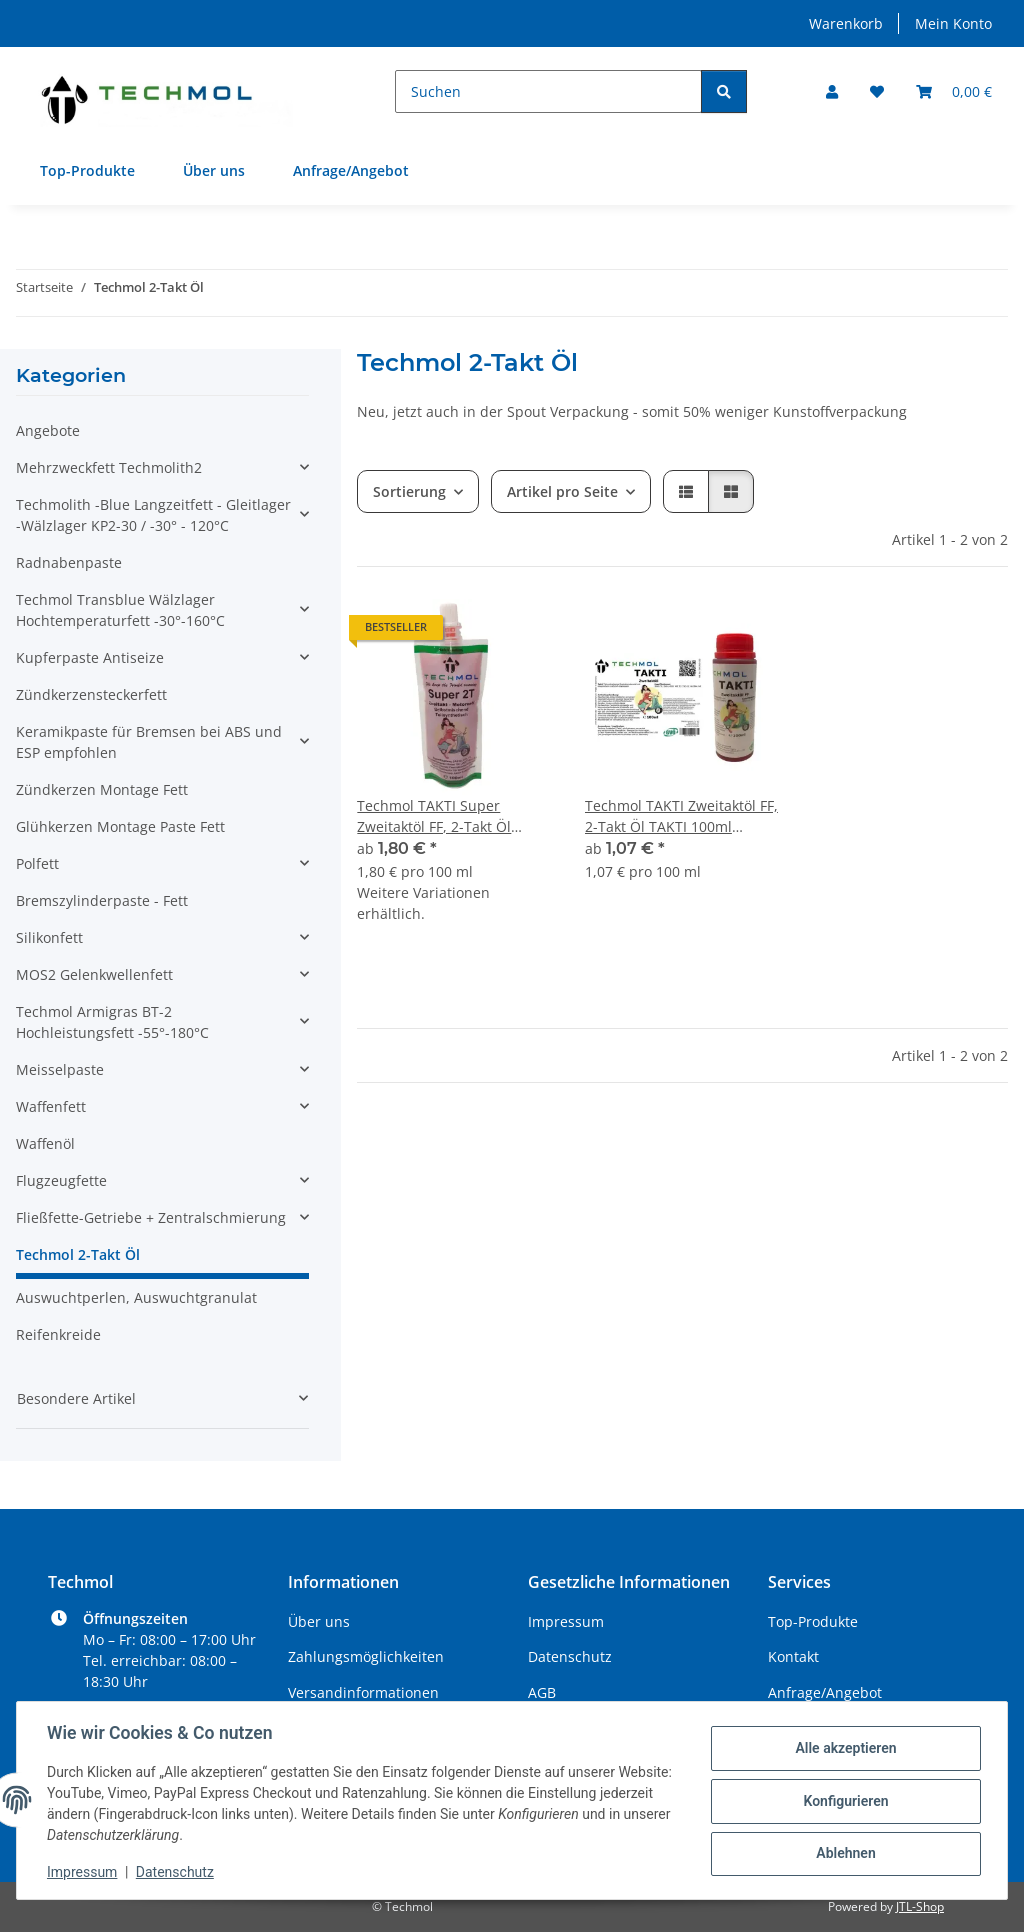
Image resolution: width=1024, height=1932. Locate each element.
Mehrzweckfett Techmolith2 (109, 467)
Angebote (48, 430)
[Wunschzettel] (877, 91)
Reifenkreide (58, 1334)
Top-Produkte (87, 170)
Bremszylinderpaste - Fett (102, 900)
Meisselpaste (60, 1069)
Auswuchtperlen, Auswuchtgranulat (136, 1297)
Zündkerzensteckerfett (91, 694)
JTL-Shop (920, 1906)
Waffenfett (51, 1106)
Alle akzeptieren (843, 1749)
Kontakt (793, 1656)
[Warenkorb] (954, 91)
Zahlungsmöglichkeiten (366, 1656)
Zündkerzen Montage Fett (102, 789)
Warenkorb (846, 23)
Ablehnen (843, 1853)
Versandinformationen (363, 1692)
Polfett (37, 863)
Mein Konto (953, 23)
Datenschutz (177, 1872)
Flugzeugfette (61, 1180)
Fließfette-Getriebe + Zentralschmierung (151, 1217)
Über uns (214, 170)
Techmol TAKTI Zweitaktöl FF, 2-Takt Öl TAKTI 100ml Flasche (681, 816)
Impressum (84, 1872)
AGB (542, 1692)
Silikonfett (49, 937)
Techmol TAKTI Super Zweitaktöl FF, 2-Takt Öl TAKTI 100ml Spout (434, 816)
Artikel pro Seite (562, 491)
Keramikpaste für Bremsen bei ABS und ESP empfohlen (149, 742)
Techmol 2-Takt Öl (78, 1254)
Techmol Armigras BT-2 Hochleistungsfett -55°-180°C (112, 1022)
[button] (832, 91)
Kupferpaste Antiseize (90, 657)
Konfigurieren (843, 1801)
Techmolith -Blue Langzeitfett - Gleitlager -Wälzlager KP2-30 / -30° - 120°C (153, 515)
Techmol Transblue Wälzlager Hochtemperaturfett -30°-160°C (120, 610)
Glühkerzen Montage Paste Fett (120, 826)
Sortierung (409, 491)
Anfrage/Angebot (351, 170)
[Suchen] (548, 91)
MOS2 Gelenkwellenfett (94, 974)
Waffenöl (45, 1143)
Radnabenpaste (69, 562)
